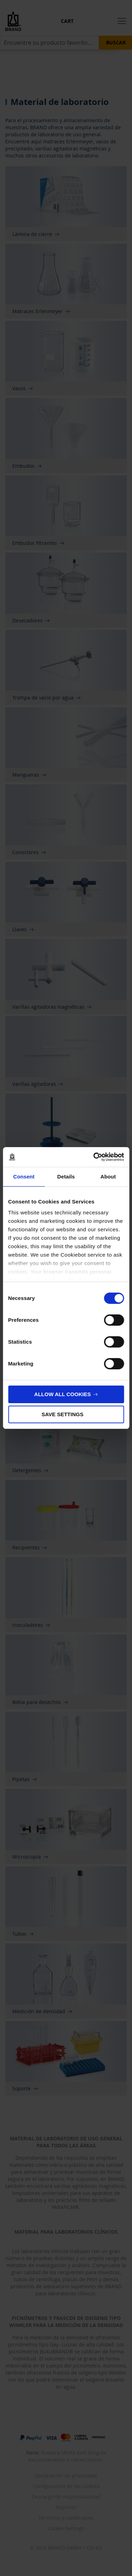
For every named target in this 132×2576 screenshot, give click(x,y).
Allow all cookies (62, 1394)
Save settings (62, 1414)
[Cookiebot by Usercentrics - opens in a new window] (94, 1157)
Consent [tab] (23, 1177)
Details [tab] (66, 1177)
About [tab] (108, 1177)
